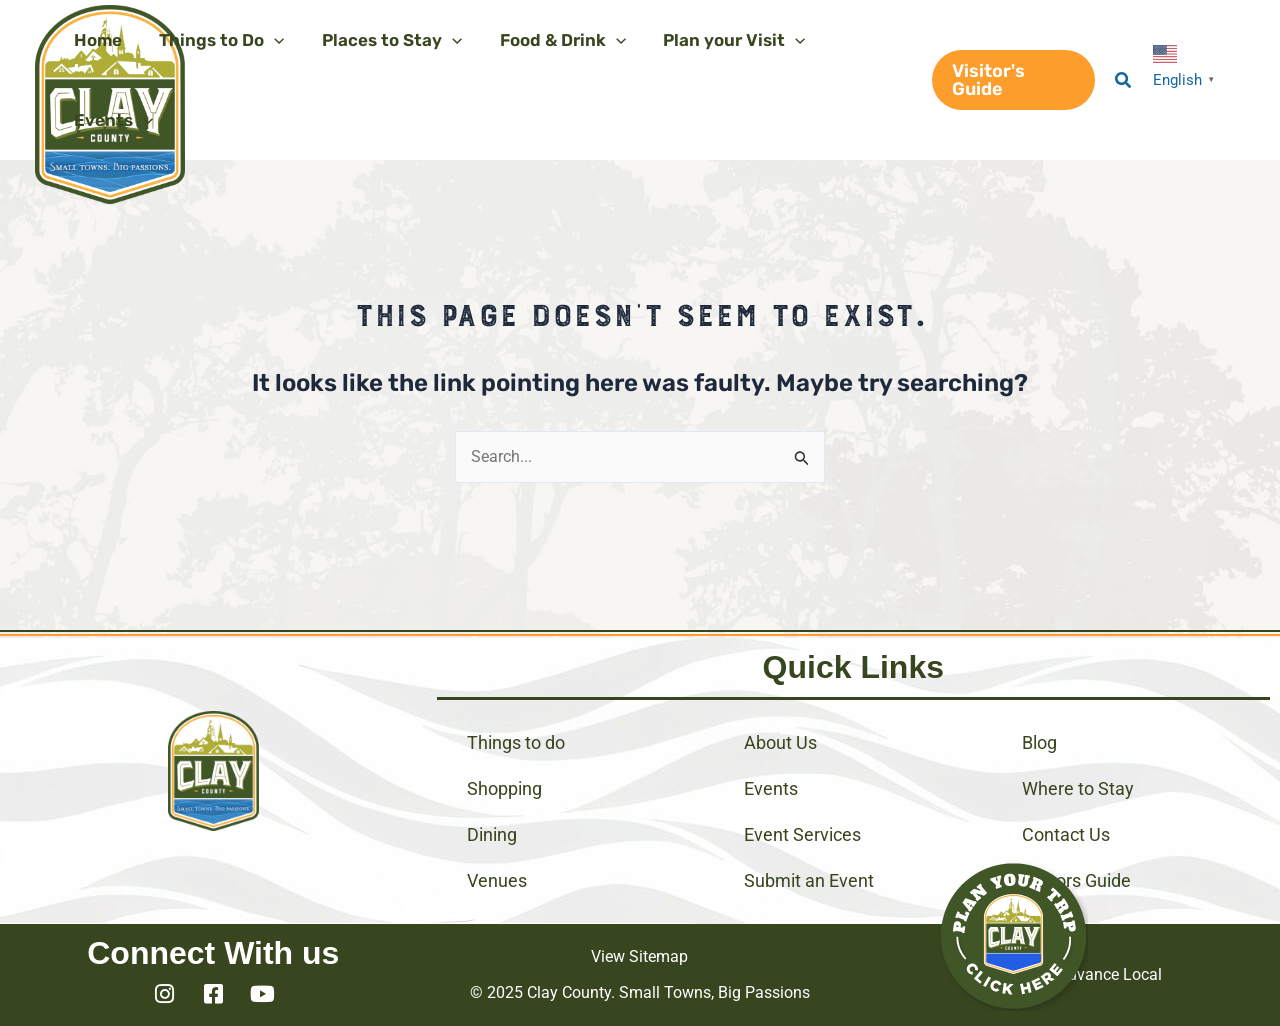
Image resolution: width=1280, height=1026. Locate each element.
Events (771, 788)
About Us (780, 742)
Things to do (516, 742)
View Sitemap (639, 956)
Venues (497, 880)
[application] (269, 40)
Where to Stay (1078, 788)
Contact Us (1066, 834)
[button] (1011, 80)
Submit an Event (809, 880)
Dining (492, 834)
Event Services (802, 834)
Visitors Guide (1076, 880)
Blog (1039, 742)
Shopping (504, 788)
